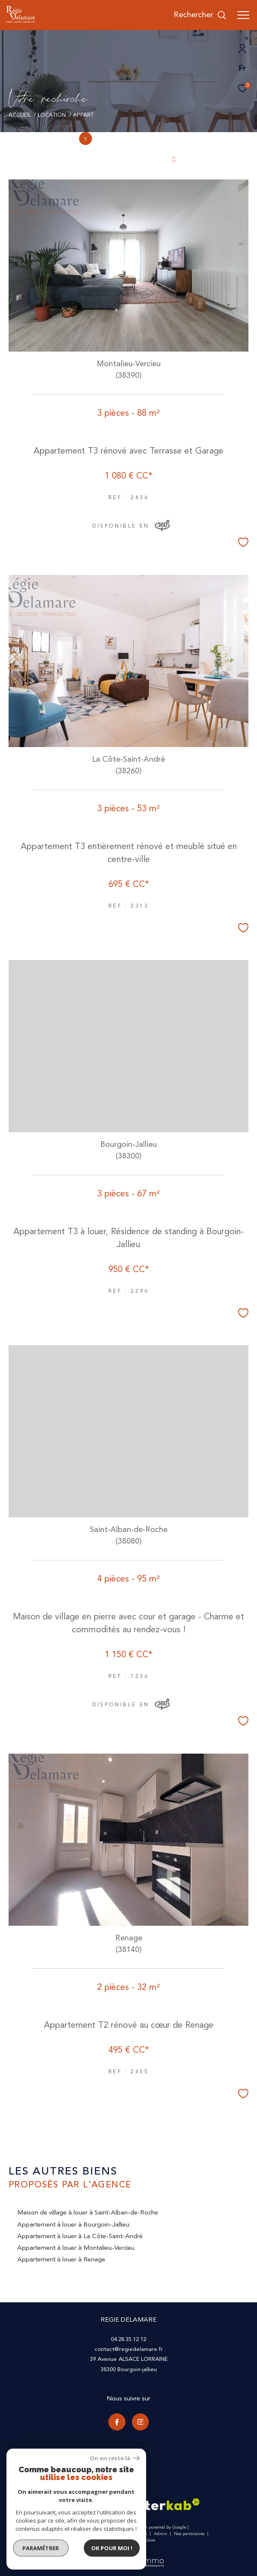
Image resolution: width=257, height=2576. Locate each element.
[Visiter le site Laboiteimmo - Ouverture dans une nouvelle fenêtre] (128, 2557)
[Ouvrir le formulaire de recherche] (200, 15)
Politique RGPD (118, 2540)
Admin (161, 2533)
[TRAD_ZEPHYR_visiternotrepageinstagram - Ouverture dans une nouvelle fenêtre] (140, 2422)
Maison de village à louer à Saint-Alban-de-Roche (87, 2213)
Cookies (148, 2540)
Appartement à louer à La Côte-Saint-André (80, 2236)
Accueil (20, 115)
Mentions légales (131, 2533)
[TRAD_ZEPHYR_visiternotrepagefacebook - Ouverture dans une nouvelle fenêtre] (116, 2422)
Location (52, 115)
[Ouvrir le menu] (243, 15)
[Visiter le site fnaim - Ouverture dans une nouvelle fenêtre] (113, 2508)
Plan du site (96, 2533)
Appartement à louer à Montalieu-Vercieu (76, 2248)
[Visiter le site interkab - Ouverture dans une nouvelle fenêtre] (166, 2504)
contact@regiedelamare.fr (129, 2349)
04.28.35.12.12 (128, 2339)
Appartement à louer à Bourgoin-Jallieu (73, 2225)
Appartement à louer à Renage (61, 2259)
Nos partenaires (190, 2533)
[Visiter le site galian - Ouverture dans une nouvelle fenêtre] (72, 2507)
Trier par (88, 159)
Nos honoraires (64, 2533)
